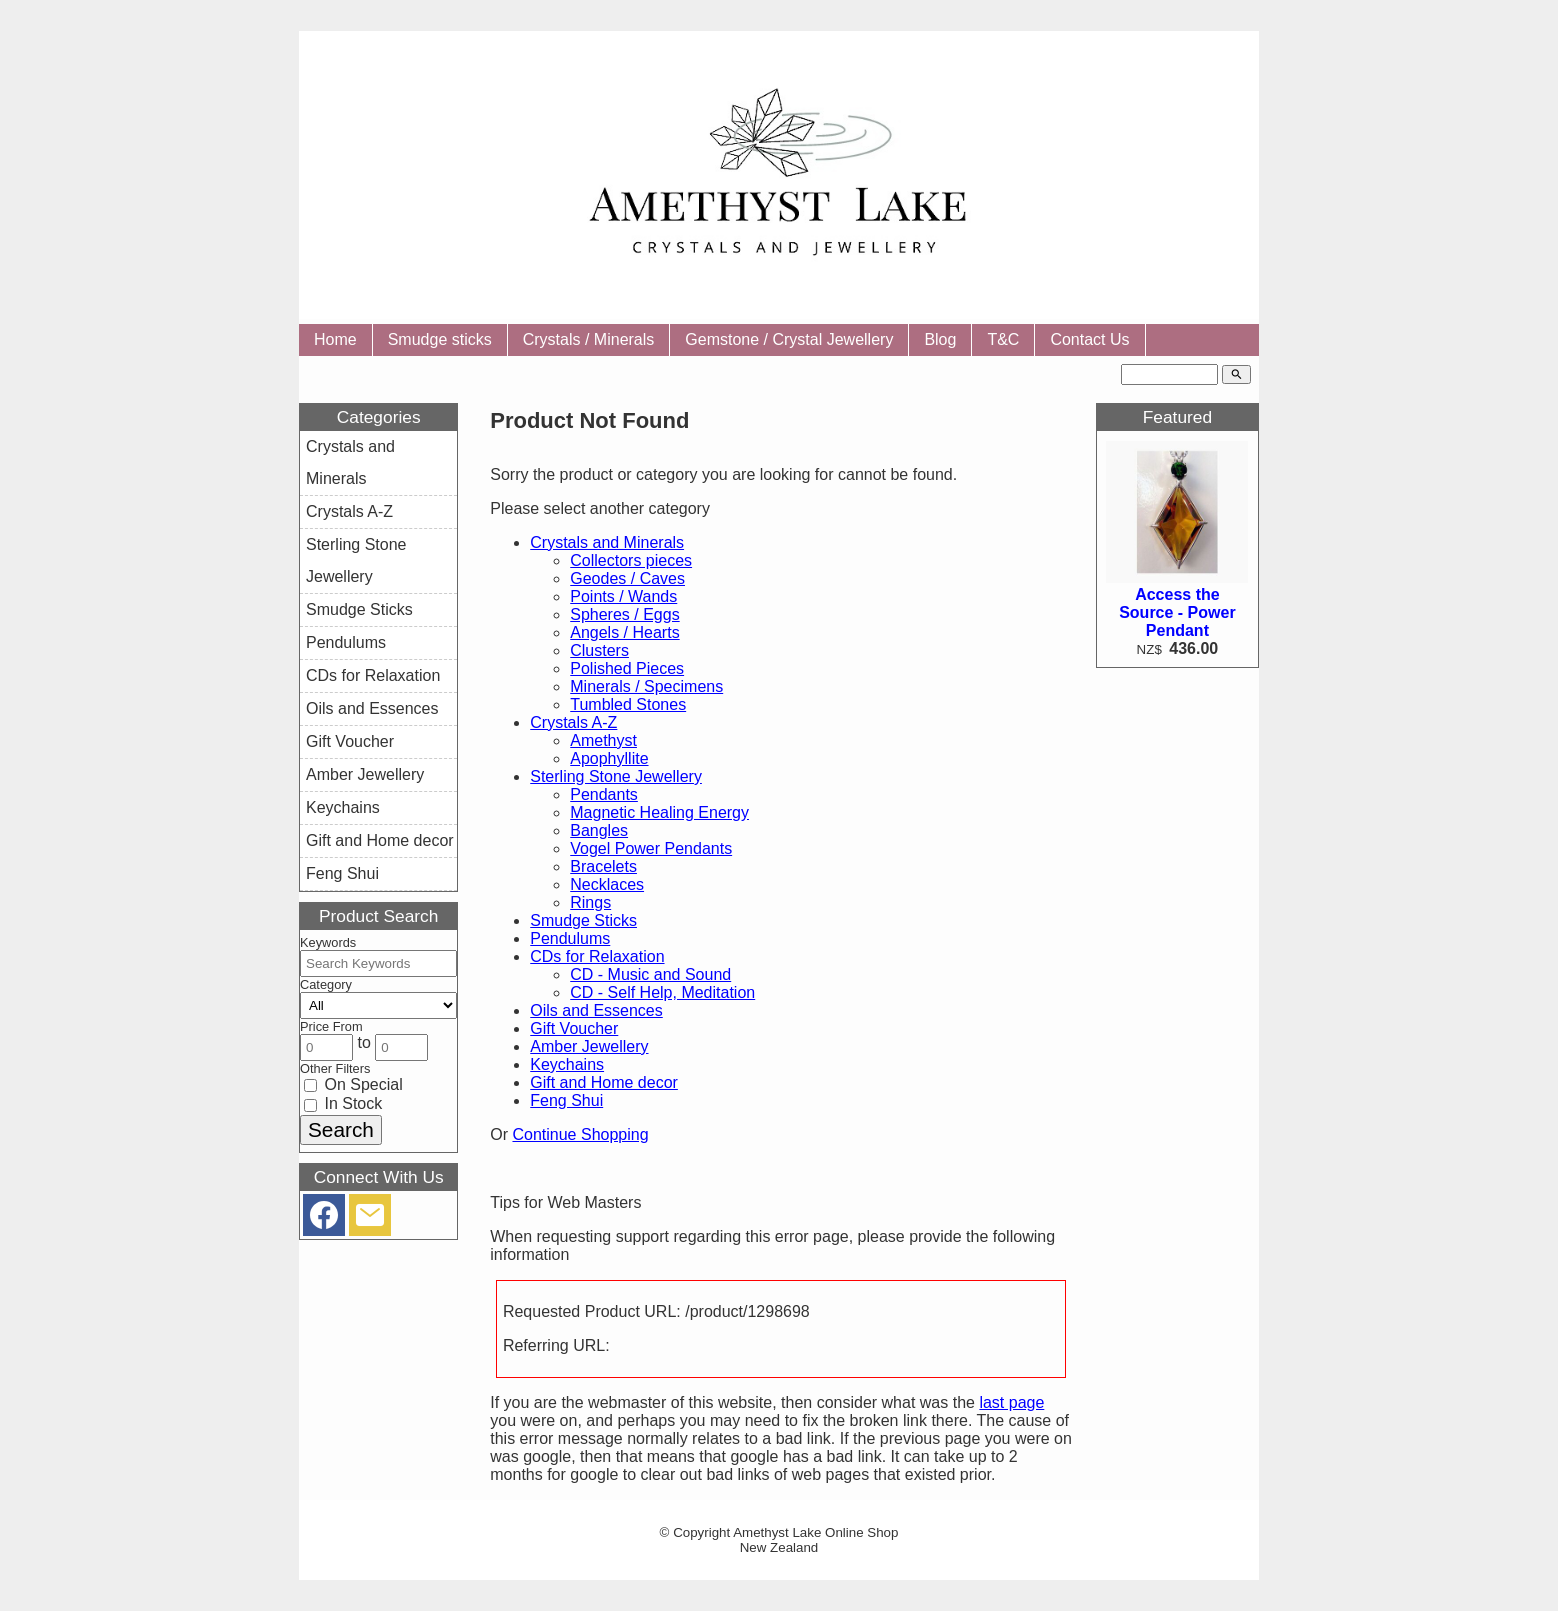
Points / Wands (623, 596)
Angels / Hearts (624, 632)
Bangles (599, 830)
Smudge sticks (440, 339)
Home (335, 339)
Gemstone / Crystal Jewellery (789, 339)
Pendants (604, 794)
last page (1011, 1402)
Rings (590, 902)
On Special (353, 1084)
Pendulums (570, 938)
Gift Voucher (574, 1028)
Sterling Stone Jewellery (616, 776)
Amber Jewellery (589, 1046)
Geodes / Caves (627, 578)
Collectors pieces (631, 560)
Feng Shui (566, 1100)
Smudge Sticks (583, 920)
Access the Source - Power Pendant (1177, 612)
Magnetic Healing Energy (659, 812)
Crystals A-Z (573, 722)
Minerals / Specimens (646, 686)
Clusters (599, 650)
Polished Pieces (627, 668)
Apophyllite (609, 758)
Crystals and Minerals (607, 542)
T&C (1003, 339)
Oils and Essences (596, 1010)
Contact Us (1089, 339)
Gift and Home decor (604, 1082)
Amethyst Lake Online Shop (815, 1532)
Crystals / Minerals (589, 339)
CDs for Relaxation (597, 956)
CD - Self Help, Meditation (662, 992)
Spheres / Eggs (624, 614)
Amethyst (603, 740)
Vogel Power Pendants (651, 848)
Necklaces (607, 884)
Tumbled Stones (628, 704)
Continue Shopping (580, 1134)
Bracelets (603, 866)
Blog (940, 339)
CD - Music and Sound (650, 974)
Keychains (567, 1064)
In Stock (343, 1103)
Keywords (328, 942)
